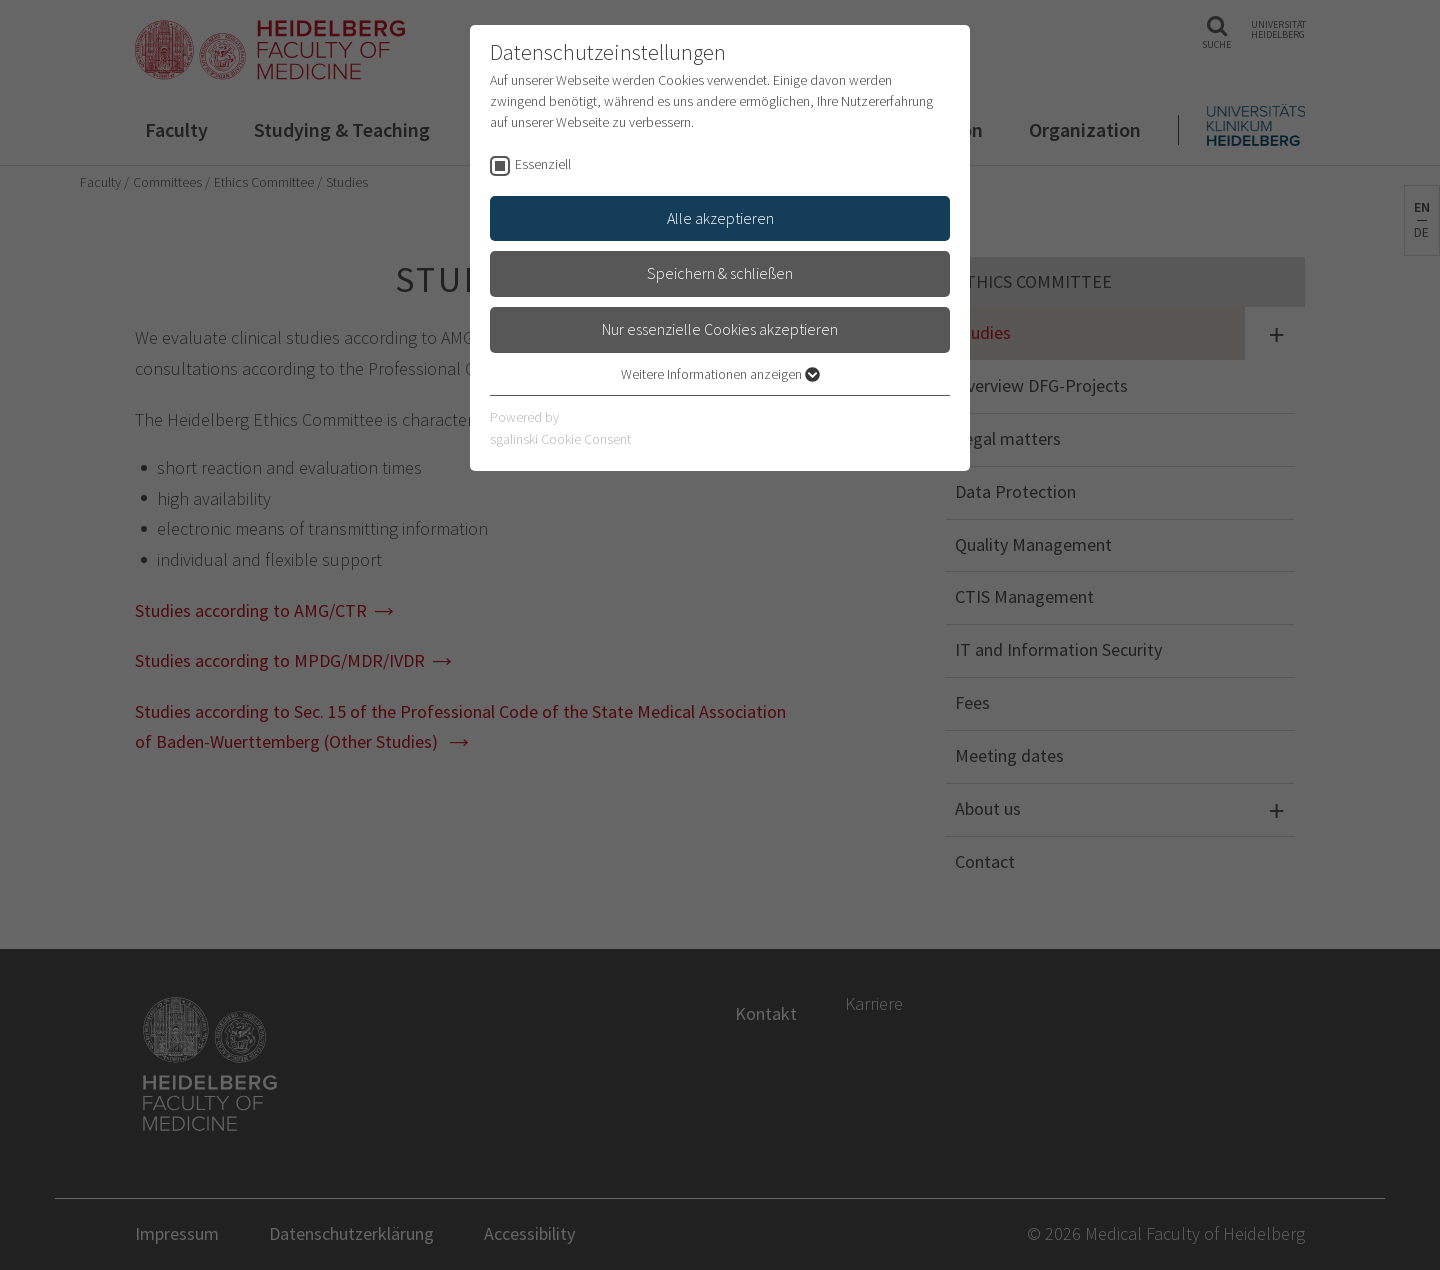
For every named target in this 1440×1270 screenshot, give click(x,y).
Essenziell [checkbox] (543, 164)
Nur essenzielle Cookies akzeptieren (720, 329)
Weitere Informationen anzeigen (720, 374)
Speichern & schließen (720, 273)
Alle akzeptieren (720, 218)
